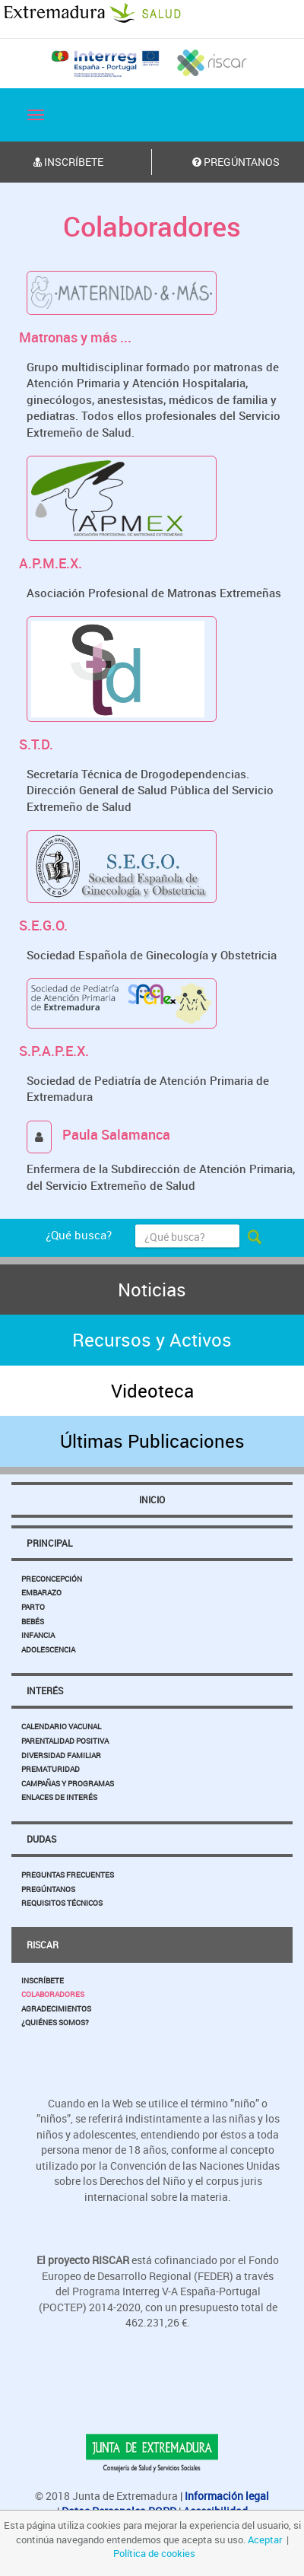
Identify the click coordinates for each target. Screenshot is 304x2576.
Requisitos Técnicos (62, 1902)
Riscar (43, 1944)
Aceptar (265, 2539)
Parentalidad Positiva (65, 1740)
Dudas (41, 1839)
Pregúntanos (48, 1889)
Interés (45, 1690)
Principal (49, 1543)
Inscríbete (42, 1980)
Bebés (32, 1621)
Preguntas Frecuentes (67, 1874)
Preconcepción (51, 1578)
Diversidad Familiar (61, 1755)
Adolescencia (48, 1649)
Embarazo (41, 1592)
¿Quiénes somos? (55, 2022)
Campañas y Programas (67, 1783)
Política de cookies (154, 2553)
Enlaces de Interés (59, 1797)
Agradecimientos (56, 2008)
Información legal (227, 2496)
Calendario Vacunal (61, 1726)
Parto (33, 1606)
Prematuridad (50, 1768)
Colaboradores (52, 1994)
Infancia (38, 1635)
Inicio (152, 1499)
